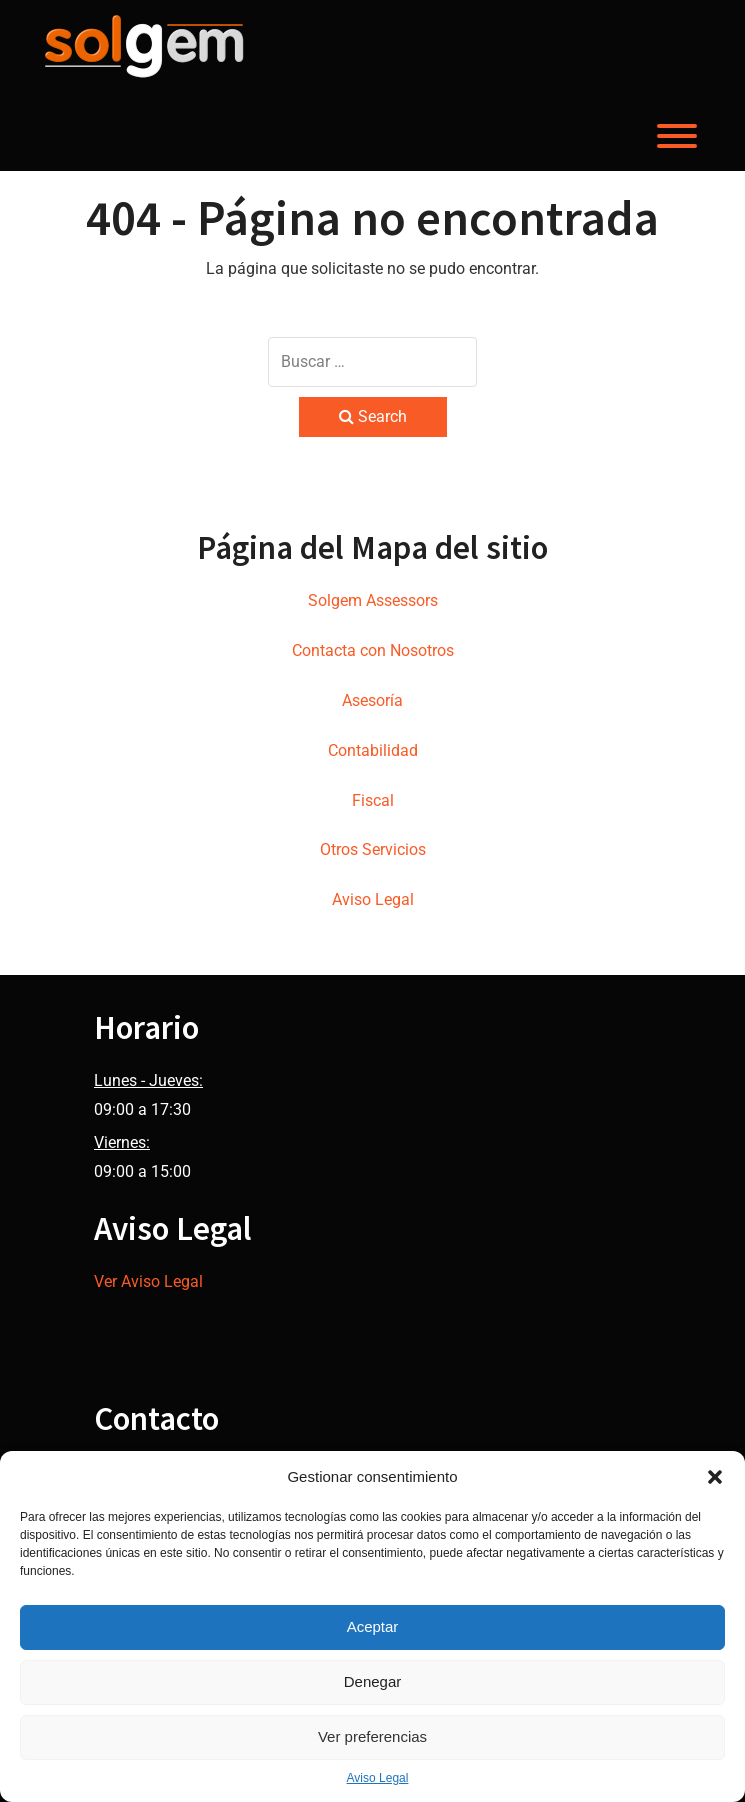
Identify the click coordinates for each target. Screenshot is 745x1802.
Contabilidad (373, 750)
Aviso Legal (378, 1778)
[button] (715, 1477)
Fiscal (373, 800)
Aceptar (373, 1626)
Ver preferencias (372, 1736)
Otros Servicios (373, 849)
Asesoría (372, 700)
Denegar (373, 1681)
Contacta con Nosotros (373, 650)
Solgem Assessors (373, 600)
